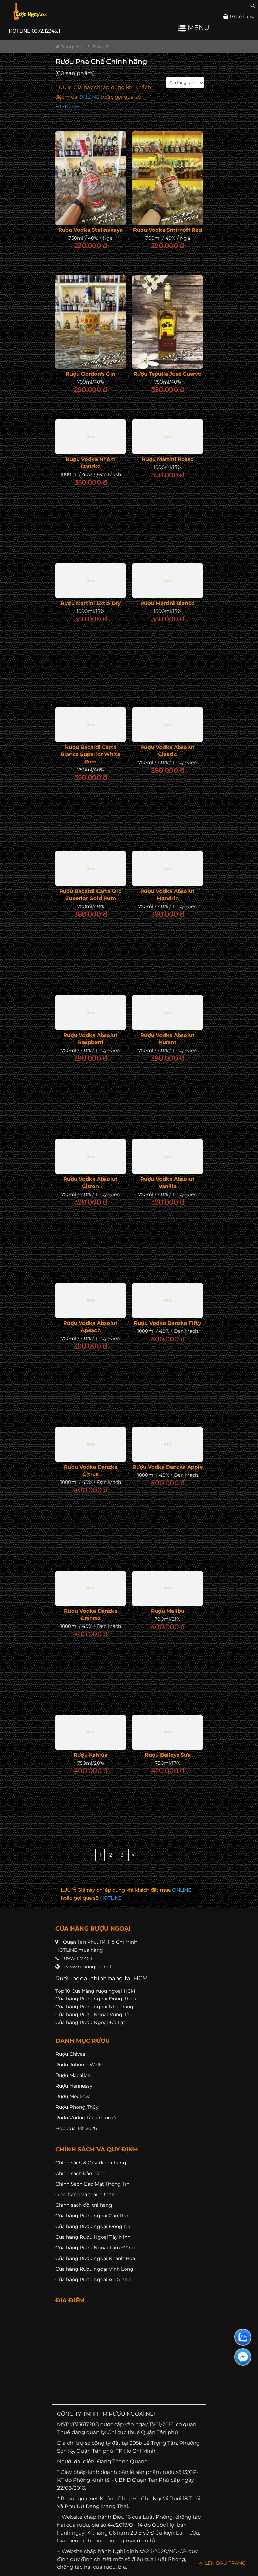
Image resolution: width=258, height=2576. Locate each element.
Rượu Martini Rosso (168, 459)
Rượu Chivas (70, 2054)
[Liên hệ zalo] (243, 2337)
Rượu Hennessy (73, 2086)
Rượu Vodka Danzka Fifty (167, 1323)
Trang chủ (69, 46)
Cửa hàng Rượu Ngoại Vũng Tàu (93, 2014)
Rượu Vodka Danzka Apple (167, 1467)
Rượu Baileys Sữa (168, 1755)
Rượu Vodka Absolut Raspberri (90, 1038)
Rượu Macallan (73, 2075)
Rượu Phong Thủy (77, 2107)
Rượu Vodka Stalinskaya (90, 230)
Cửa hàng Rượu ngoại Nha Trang (94, 2007)
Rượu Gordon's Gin (90, 374)
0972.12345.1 (78, 1958)
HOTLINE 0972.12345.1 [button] (34, 31)
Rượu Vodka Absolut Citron (90, 1182)
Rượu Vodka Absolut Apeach (90, 1326)
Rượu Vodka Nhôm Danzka (91, 463)
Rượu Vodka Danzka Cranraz (90, 1614)
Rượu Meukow (72, 2096)
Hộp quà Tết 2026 (76, 2128)
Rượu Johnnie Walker (80, 2064)
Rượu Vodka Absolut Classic (167, 751)
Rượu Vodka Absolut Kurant (167, 1038)
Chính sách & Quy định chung (90, 2163)
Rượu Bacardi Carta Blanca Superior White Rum (90, 754)
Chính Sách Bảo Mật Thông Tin (92, 2184)
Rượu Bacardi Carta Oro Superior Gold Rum (90, 895)
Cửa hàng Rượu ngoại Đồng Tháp (95, 1999)
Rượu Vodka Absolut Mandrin (167, 895)
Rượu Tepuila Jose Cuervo (167, 374)
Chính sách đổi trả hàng (83, 2205)
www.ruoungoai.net (88, 1966)
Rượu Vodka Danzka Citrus (90, 1470)
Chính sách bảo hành (80, 2173)
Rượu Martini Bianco (167, 603)
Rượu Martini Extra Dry (91, 603)
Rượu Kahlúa (90, 1755)
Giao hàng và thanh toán (85, 2194)
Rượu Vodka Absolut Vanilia (167, 1182)
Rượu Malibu (167, 1611)
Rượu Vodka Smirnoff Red (167, 230)
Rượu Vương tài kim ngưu (86, 2118)
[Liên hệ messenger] (243, 2357)
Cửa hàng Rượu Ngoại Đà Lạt (90, 2022)
